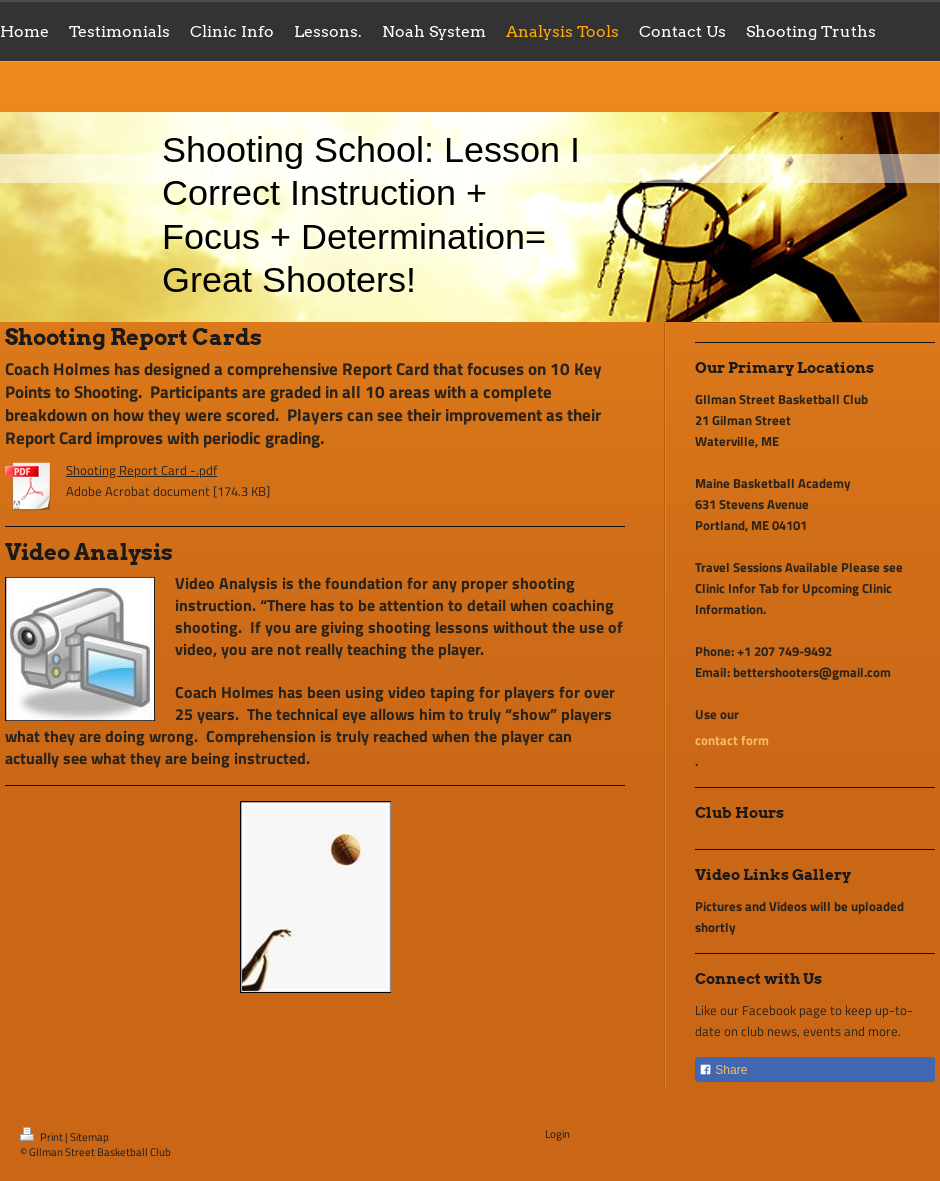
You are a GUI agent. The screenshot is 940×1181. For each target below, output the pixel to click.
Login (557, 1134)
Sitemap (89, 1137)
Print (42, 1137)
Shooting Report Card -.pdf (141, 470)
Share (723, 1070)
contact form (732, 740)
